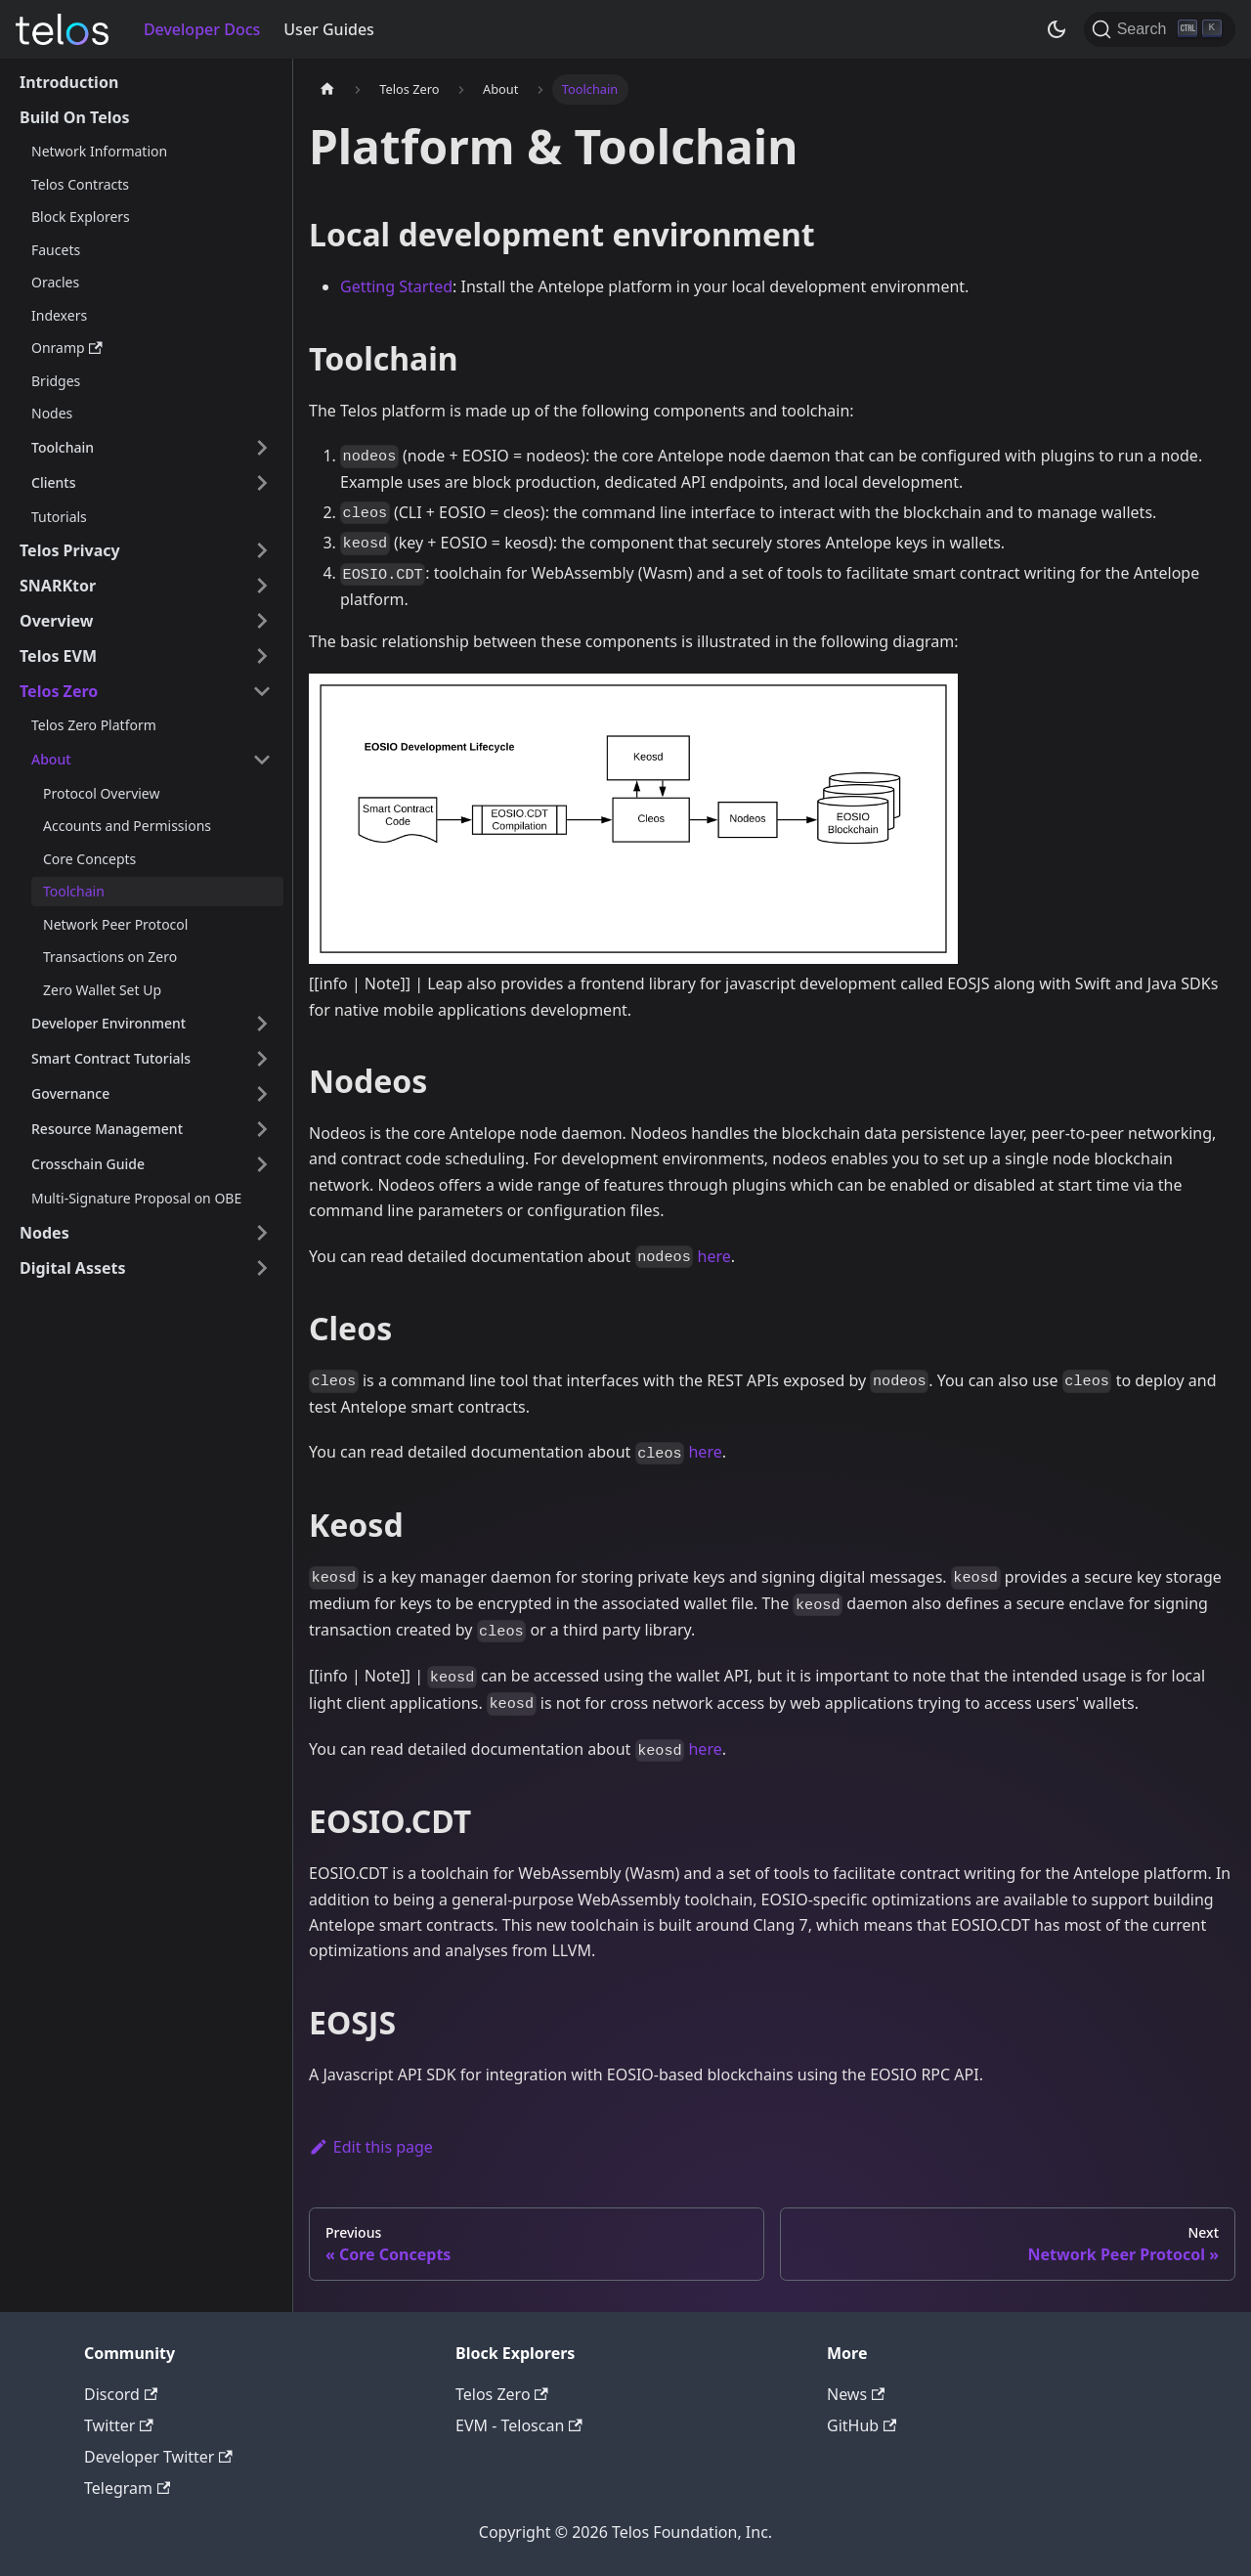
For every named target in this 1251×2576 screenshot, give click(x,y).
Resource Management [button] (107, 1128)
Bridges (55, 380)
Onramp (67, 347)
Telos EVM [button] (58, 656)
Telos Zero (501, 2394)
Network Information (99, 151)
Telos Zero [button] (59, 691)
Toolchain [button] (62, 447)
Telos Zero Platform (93, 725)
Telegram (127, 2488)
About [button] (51, 759)
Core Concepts (89, 859)
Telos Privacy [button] (70, 550)
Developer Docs (202, 29)
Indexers (59, 315)
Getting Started (396, 286)
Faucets (55, 249)
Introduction (69, 82)
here (714, 1256)
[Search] (1159, 29)
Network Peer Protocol (115, 924)
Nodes (51, 413)
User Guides (328, 29)
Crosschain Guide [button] (88, 1164)
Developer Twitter (158, 2456)
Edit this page (371, 2147)
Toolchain (74, 891)
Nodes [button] (44, 1233)
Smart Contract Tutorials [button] (111, 1058)
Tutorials (59, 516)
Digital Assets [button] (73, 1268)
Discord (120, 2394)
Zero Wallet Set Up (102, 990)
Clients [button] (53, 482)
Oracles (55, 282)
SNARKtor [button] (58, 585)
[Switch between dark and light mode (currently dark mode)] (1056, 29)
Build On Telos (75, 117)
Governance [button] (70, 1093)
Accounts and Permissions (127, 825)
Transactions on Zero (110, 956)
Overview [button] (56, 621)
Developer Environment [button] (108, 1023)
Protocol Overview (101, 793)
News (855, 2394)
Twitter (118, 2425)
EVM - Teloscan (518, 2425)
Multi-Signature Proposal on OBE (136, 1198)
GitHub (861, 2425)
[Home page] (327, 89)
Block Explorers (80, 216)
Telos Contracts (80, 184)
